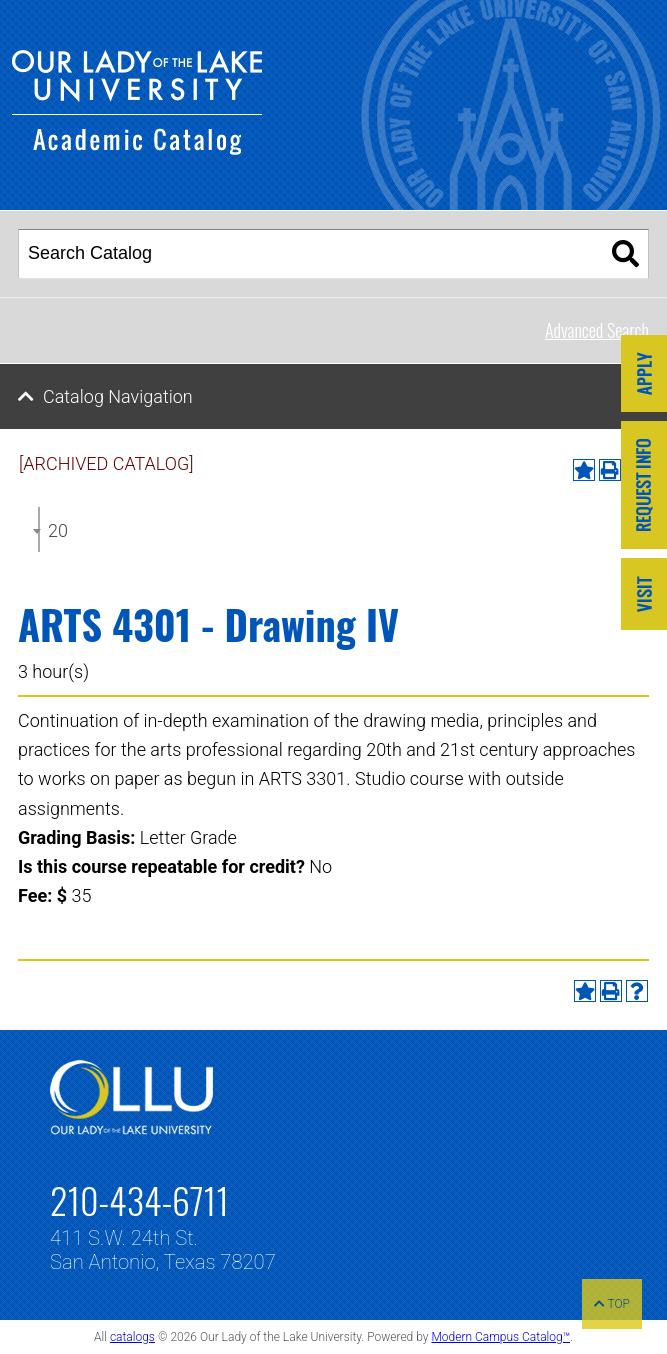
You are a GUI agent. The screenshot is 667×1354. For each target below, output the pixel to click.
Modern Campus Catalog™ (500, 1337)
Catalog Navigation (118, 396)
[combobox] (39, 529)
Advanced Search (597, 330)
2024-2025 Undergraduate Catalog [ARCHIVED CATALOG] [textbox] (58, 530)
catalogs (132, 1337)
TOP (612, 1304)
